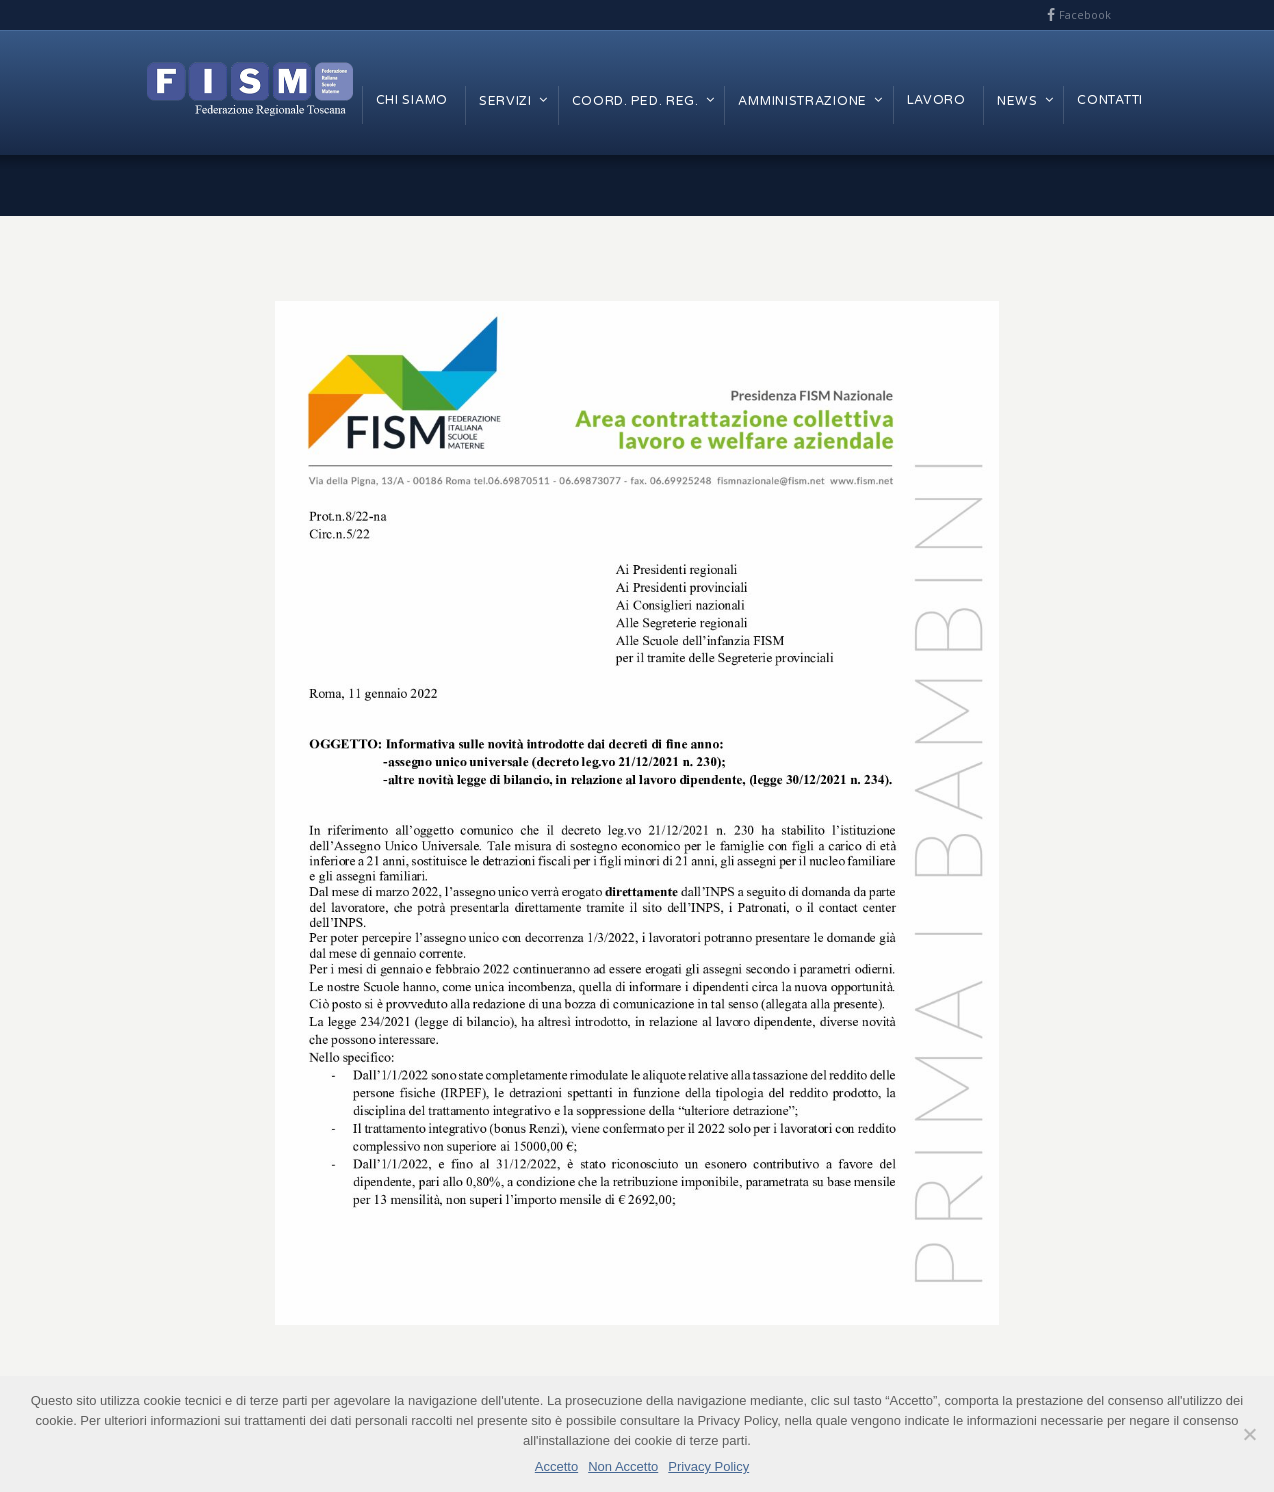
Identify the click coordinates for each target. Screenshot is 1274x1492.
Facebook (1085, 14)
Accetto (556, 1466)
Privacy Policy (708, 1466)
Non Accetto (623, 1466)
